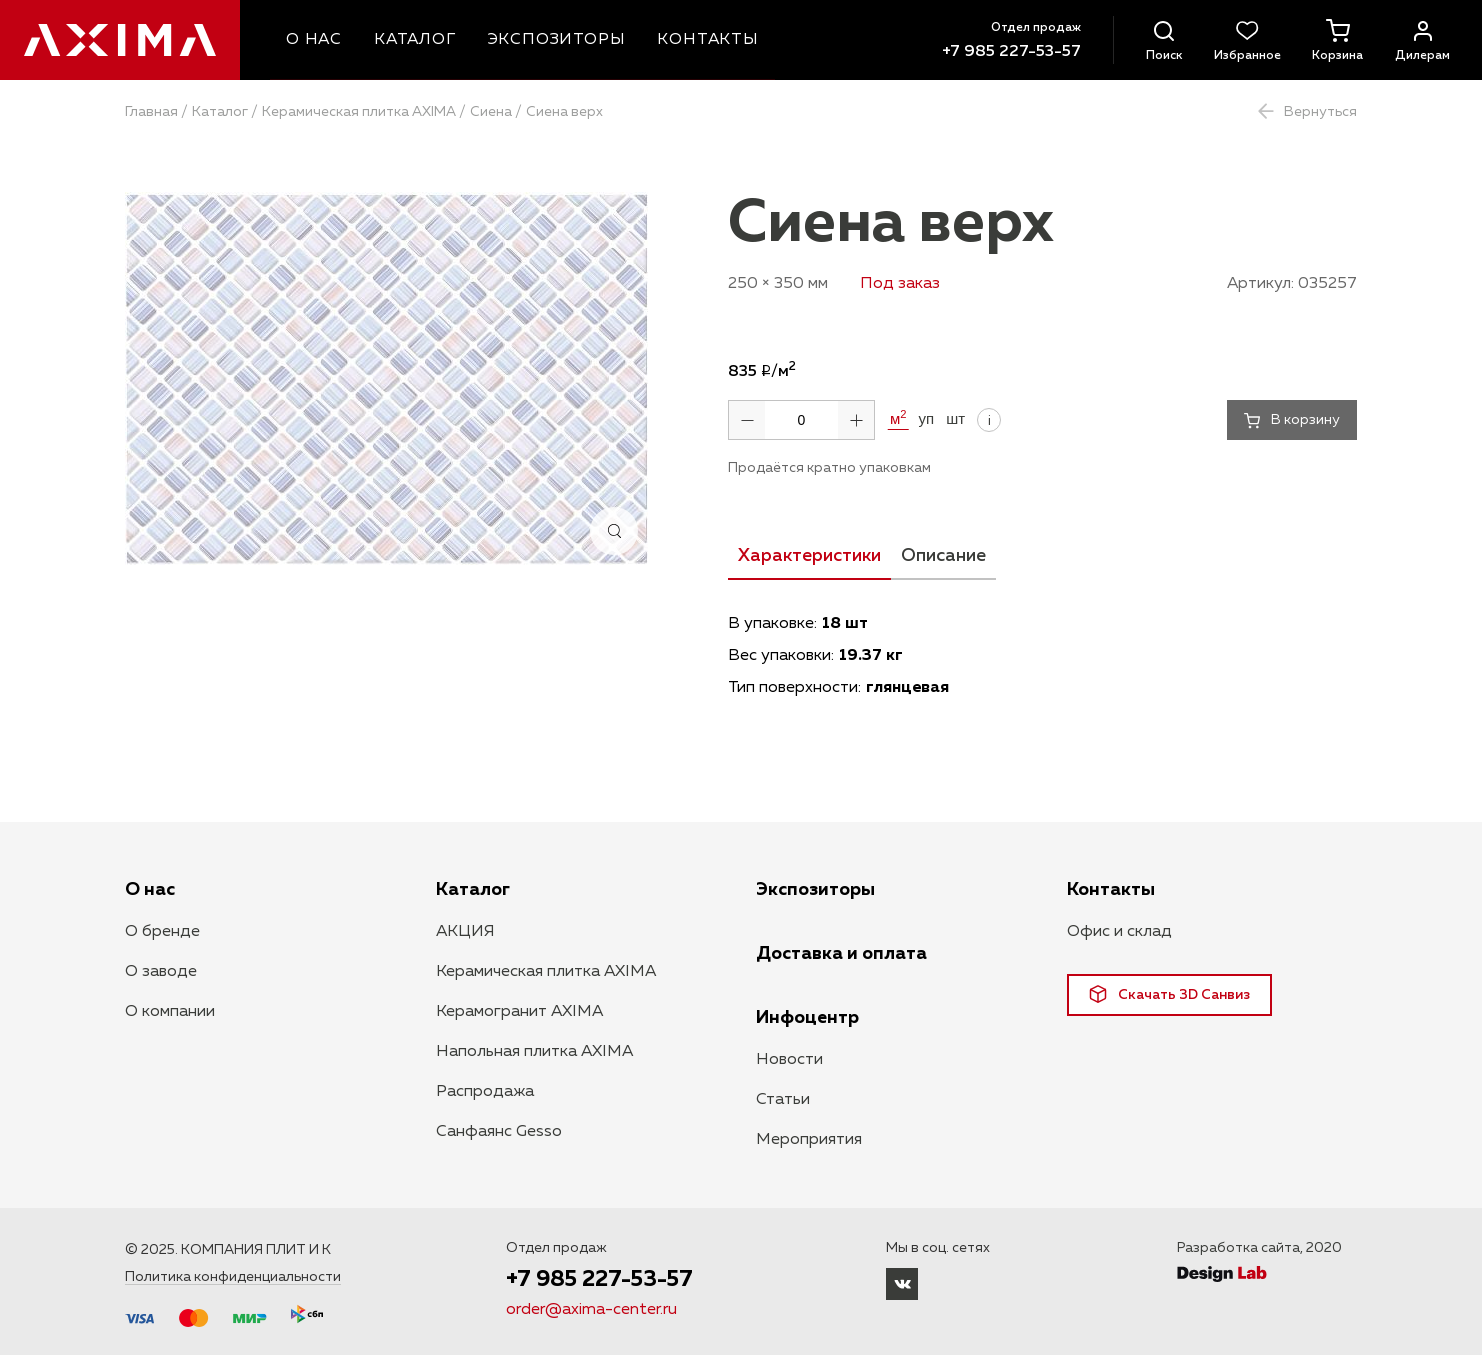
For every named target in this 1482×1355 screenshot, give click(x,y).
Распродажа (485, 1092)
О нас (150, 890)
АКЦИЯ (465, 932)
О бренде (162, 932)
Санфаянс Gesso (499, 1132)
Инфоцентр (807, 1018)
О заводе (161, 972)
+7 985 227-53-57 (1011, 52)
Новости (789, 1060)
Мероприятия (809, 1140)
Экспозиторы (815, 890)
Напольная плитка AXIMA (534, 1052)
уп (927, 419)
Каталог (220, 112)
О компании (170, 1012)
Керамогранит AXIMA (519, 1012)
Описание (943, 556)
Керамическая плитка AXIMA (359, 112)
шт (955, 419)
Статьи (783, 1100)
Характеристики (809, 556)
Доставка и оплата (841, 954)
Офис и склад (1119, 932)
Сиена (491, 112)
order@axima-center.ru (591, 1311)
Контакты (1111, 890)
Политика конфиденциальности (233, 1277)
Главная (151, 112)
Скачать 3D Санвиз (1169, 994)
